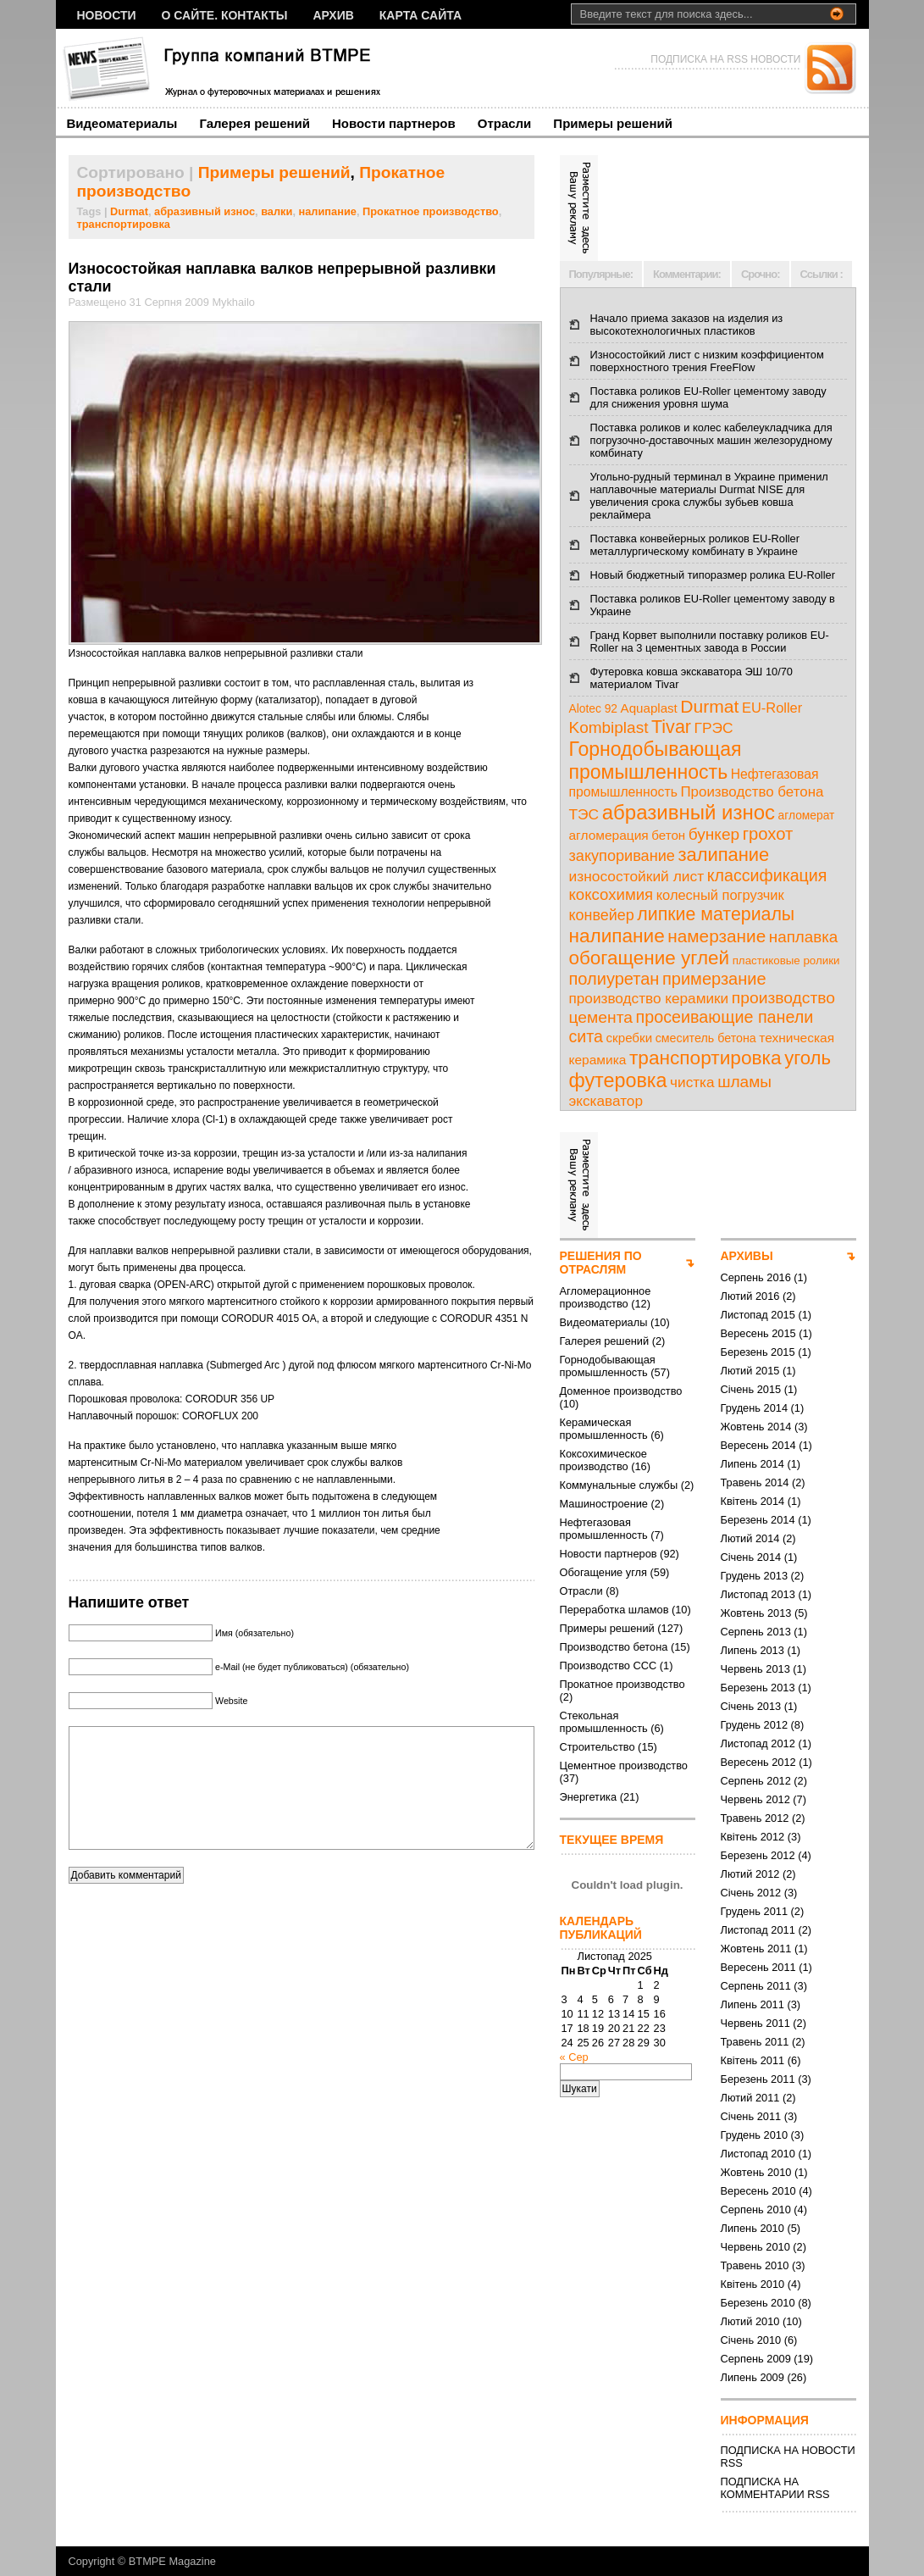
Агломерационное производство (605, 1297)
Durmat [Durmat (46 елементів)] (709, 706)
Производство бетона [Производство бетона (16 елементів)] (751, 792)
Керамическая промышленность (604, 1428)
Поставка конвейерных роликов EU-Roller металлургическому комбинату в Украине (695, 545)
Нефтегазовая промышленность (604, 1528)
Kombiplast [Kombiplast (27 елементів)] (609, 727)
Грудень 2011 (754, 1911)
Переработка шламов (614, 1609)
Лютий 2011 (750, 2097)
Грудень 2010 (754, 2135)
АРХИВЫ (747, 1256)
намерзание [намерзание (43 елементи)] (716, 936)
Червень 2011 (755, 2023)
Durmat (129, 211)
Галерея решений (254, 123)
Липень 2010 (752, 2228)
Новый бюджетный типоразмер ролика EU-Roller (712, 575)
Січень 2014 (751, 1557)
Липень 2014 (752, 1463)
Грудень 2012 (754, 1724)
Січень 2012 (751, 1892)
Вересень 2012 (758, 1762)
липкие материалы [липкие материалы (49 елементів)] (715, 914)
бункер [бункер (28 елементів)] (714, 834)
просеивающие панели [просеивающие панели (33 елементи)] (725, 1017)
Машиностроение (604, 1503)
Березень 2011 (758, 2079)
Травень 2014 (755, 1482)
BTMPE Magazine (172, 2561)
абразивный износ (204, 211)
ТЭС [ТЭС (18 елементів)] (584, 814)
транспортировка (123, 224)
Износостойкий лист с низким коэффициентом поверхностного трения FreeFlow (707, 361)
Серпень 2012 (756, 1780)
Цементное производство (624, 1765)
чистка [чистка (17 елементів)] (692, 1082)
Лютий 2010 (750, 2321)
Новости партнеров (394, 123)
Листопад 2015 (758, 1314)
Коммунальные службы (619, 1485)
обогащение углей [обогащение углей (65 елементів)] (649, 958)
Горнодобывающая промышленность (608, 1366)
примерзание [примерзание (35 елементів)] (714, 978)
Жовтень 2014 (756, 1426)
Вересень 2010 (758, 2191)
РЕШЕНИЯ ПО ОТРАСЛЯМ (601, 1262)
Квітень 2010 (753, 2284)
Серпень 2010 (756, 2209)
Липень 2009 (752, 2377)
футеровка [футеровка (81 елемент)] (618, 1080)
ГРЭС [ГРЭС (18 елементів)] (713, 727)
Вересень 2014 (758, 1445)
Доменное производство (621, 1391)
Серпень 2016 (756, 1277)
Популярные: (601, 274)
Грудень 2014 (754, 1408)
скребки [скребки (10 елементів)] (629, 1037)
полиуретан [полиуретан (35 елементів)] (614, 978)
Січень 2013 (751, 1706)
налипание (328, 211)
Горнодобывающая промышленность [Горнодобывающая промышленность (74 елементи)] (655, 760)
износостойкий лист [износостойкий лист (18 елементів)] (637, 876)
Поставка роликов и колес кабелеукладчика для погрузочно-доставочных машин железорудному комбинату (711, 440)
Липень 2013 (752, 1650)
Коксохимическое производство (603, 1460)
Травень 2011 (755, 2041)
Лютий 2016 (750, 1296)
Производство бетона (614, 1647)
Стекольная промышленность (604, 1722)
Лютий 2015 (750, 1370)
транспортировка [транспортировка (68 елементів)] (705, 1057)
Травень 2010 (755, 2265)
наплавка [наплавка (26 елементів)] (803, 937)
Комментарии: (687, 274)
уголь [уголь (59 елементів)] (807, 1058)
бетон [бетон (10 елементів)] (668, 835)
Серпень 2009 (756, 2358)
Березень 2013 (758, 1687)
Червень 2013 (755, 1669)
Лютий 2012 (750, 1874)
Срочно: (760, 274)
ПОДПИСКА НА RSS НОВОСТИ (725, 59)
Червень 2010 (755, 2246)
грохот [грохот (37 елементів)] (768, 833)
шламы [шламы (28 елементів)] (744, 1082)
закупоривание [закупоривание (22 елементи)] (622, 855)
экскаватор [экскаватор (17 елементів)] (606, 1100)
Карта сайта (420, 15)
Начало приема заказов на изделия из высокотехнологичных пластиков (686, 324)
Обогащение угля (603, 1572)
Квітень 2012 (753, 1836)
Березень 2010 (758, 2302)
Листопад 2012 (758, 1743)
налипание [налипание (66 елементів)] (617, 936)
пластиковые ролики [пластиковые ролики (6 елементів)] (786, 960)
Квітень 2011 (753, 2060)
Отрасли (505, 123)
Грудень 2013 (754, 1575)
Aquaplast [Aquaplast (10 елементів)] (649, 708)
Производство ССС (608, 1665)
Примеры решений (612, 123)
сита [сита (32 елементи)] (586, 1036)
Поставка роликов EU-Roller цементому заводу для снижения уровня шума (708, 397)
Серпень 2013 (756, 1631)
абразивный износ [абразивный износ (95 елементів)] (688, 812)
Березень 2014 (758, 1519)
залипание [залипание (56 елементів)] (723, 854)
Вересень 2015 (758, 1333)
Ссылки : (821, 274)
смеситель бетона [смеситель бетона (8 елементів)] (706, 1038)
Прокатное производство (430, 211)
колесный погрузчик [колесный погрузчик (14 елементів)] (720, 894)
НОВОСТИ (106, 15)
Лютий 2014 (750, 1538)
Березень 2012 (758, 1855)
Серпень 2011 (756, 1985)
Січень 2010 (751, 2340)
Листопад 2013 (758, 1594)
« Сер (574, 2057)
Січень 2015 (751, 1389)
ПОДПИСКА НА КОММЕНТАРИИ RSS (775, 2488)
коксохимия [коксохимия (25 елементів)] (611, 894)
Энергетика (588, 1796)
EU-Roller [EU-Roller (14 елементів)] (772, 707)
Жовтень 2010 (756, 2172)
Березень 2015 (758, 1352)
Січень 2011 (751, 2116)
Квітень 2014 (753, 1501)
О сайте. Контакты (225, 15)
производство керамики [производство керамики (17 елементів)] (649, 998)
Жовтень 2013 (756, 1613)
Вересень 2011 (758, 1967)
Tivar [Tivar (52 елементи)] (671, 727)
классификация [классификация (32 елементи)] (767, 875)
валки (276, 211)
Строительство (597, 1746)
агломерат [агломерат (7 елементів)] (806, 815)
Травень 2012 (755, 1818)
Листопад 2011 (758, 1930)
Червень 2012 (755, 1799)
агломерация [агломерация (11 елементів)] (609, 835)
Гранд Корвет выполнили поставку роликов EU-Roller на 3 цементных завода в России (709, 641)
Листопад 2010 (758, 2153)
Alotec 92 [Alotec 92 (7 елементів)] (593, 708)
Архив (333, 15)
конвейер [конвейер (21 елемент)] (601, 915)
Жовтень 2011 (756, 1948)
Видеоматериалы (122, 123)
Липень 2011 (752, 2004)
